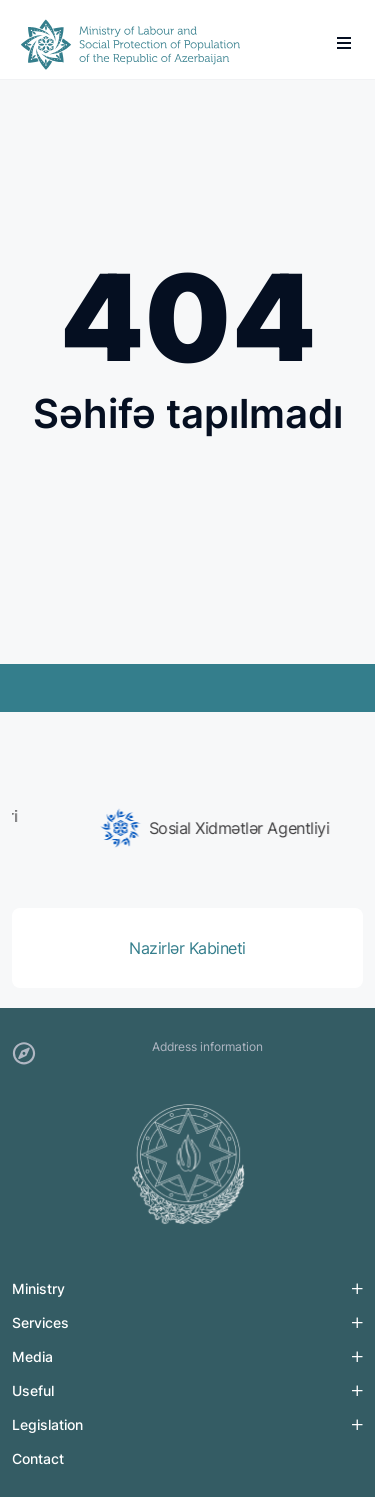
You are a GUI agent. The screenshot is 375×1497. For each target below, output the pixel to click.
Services (40, 1322)
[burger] (344, 43)
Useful (33, 1390)
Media (32, 1356)
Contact (38, 1458)
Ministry (38, 1288)
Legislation (47, 1424)
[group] (187, 828)
